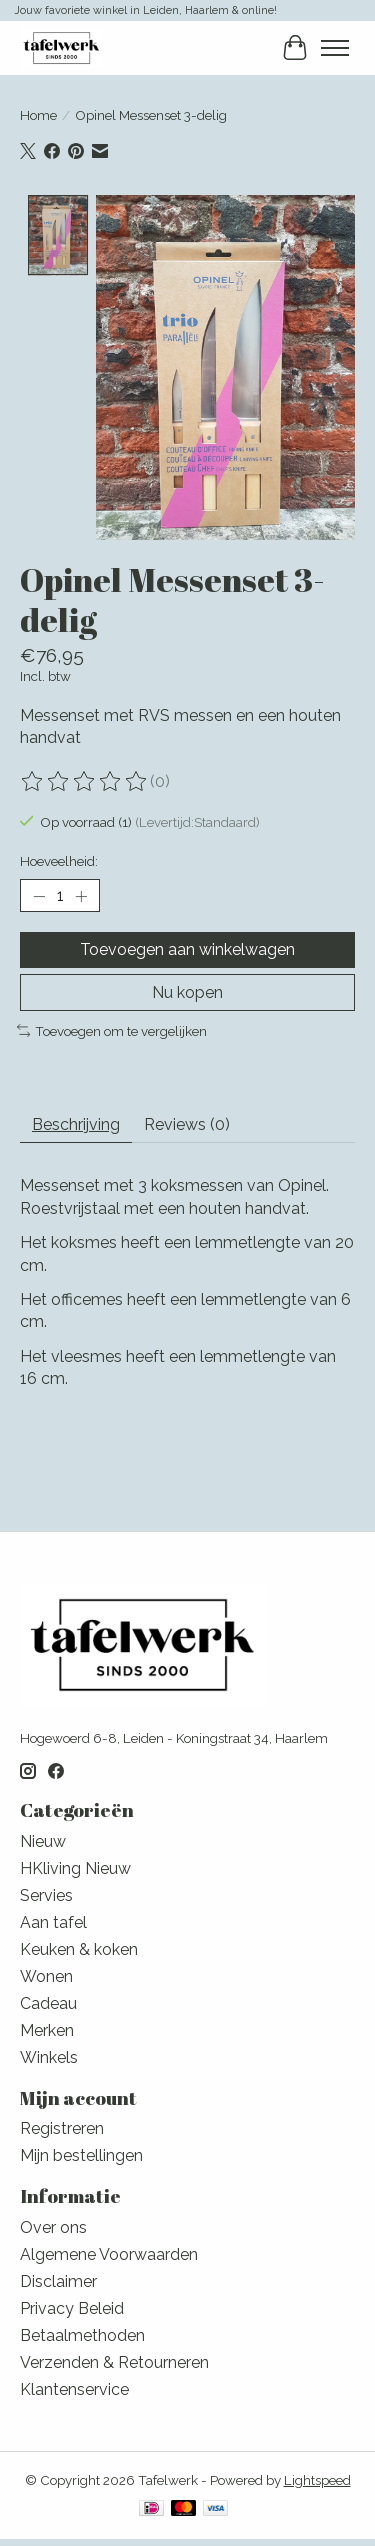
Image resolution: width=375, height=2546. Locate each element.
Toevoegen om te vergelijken (112, 1028)
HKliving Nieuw (75, 1865)
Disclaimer (58, 2278)
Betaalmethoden (82, 2332)
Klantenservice (74, 2386)
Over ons (53, 2224)
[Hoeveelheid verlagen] (39, 894)
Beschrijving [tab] (76, 1122)
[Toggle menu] (335, 48)
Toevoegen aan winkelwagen (187, 947)
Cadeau (48, 2000)
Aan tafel (53, 1919)
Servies (46, 1892)
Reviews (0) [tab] (187, 1122)
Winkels (49, 2054)
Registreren (62, 2126)
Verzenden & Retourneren (114, 2359)
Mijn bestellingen (81, 2153)
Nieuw (43, 1838)
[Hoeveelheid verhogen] (81, 894)
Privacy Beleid (72, 2305)
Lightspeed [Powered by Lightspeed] (317, 2477)
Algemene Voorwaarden (109, 2251)
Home (38, 115)
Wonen (46, 1973)
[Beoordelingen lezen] (85, 779)
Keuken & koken (79, 1946)
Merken (47, 2027)
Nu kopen (187, 989)
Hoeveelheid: (59, 859)
